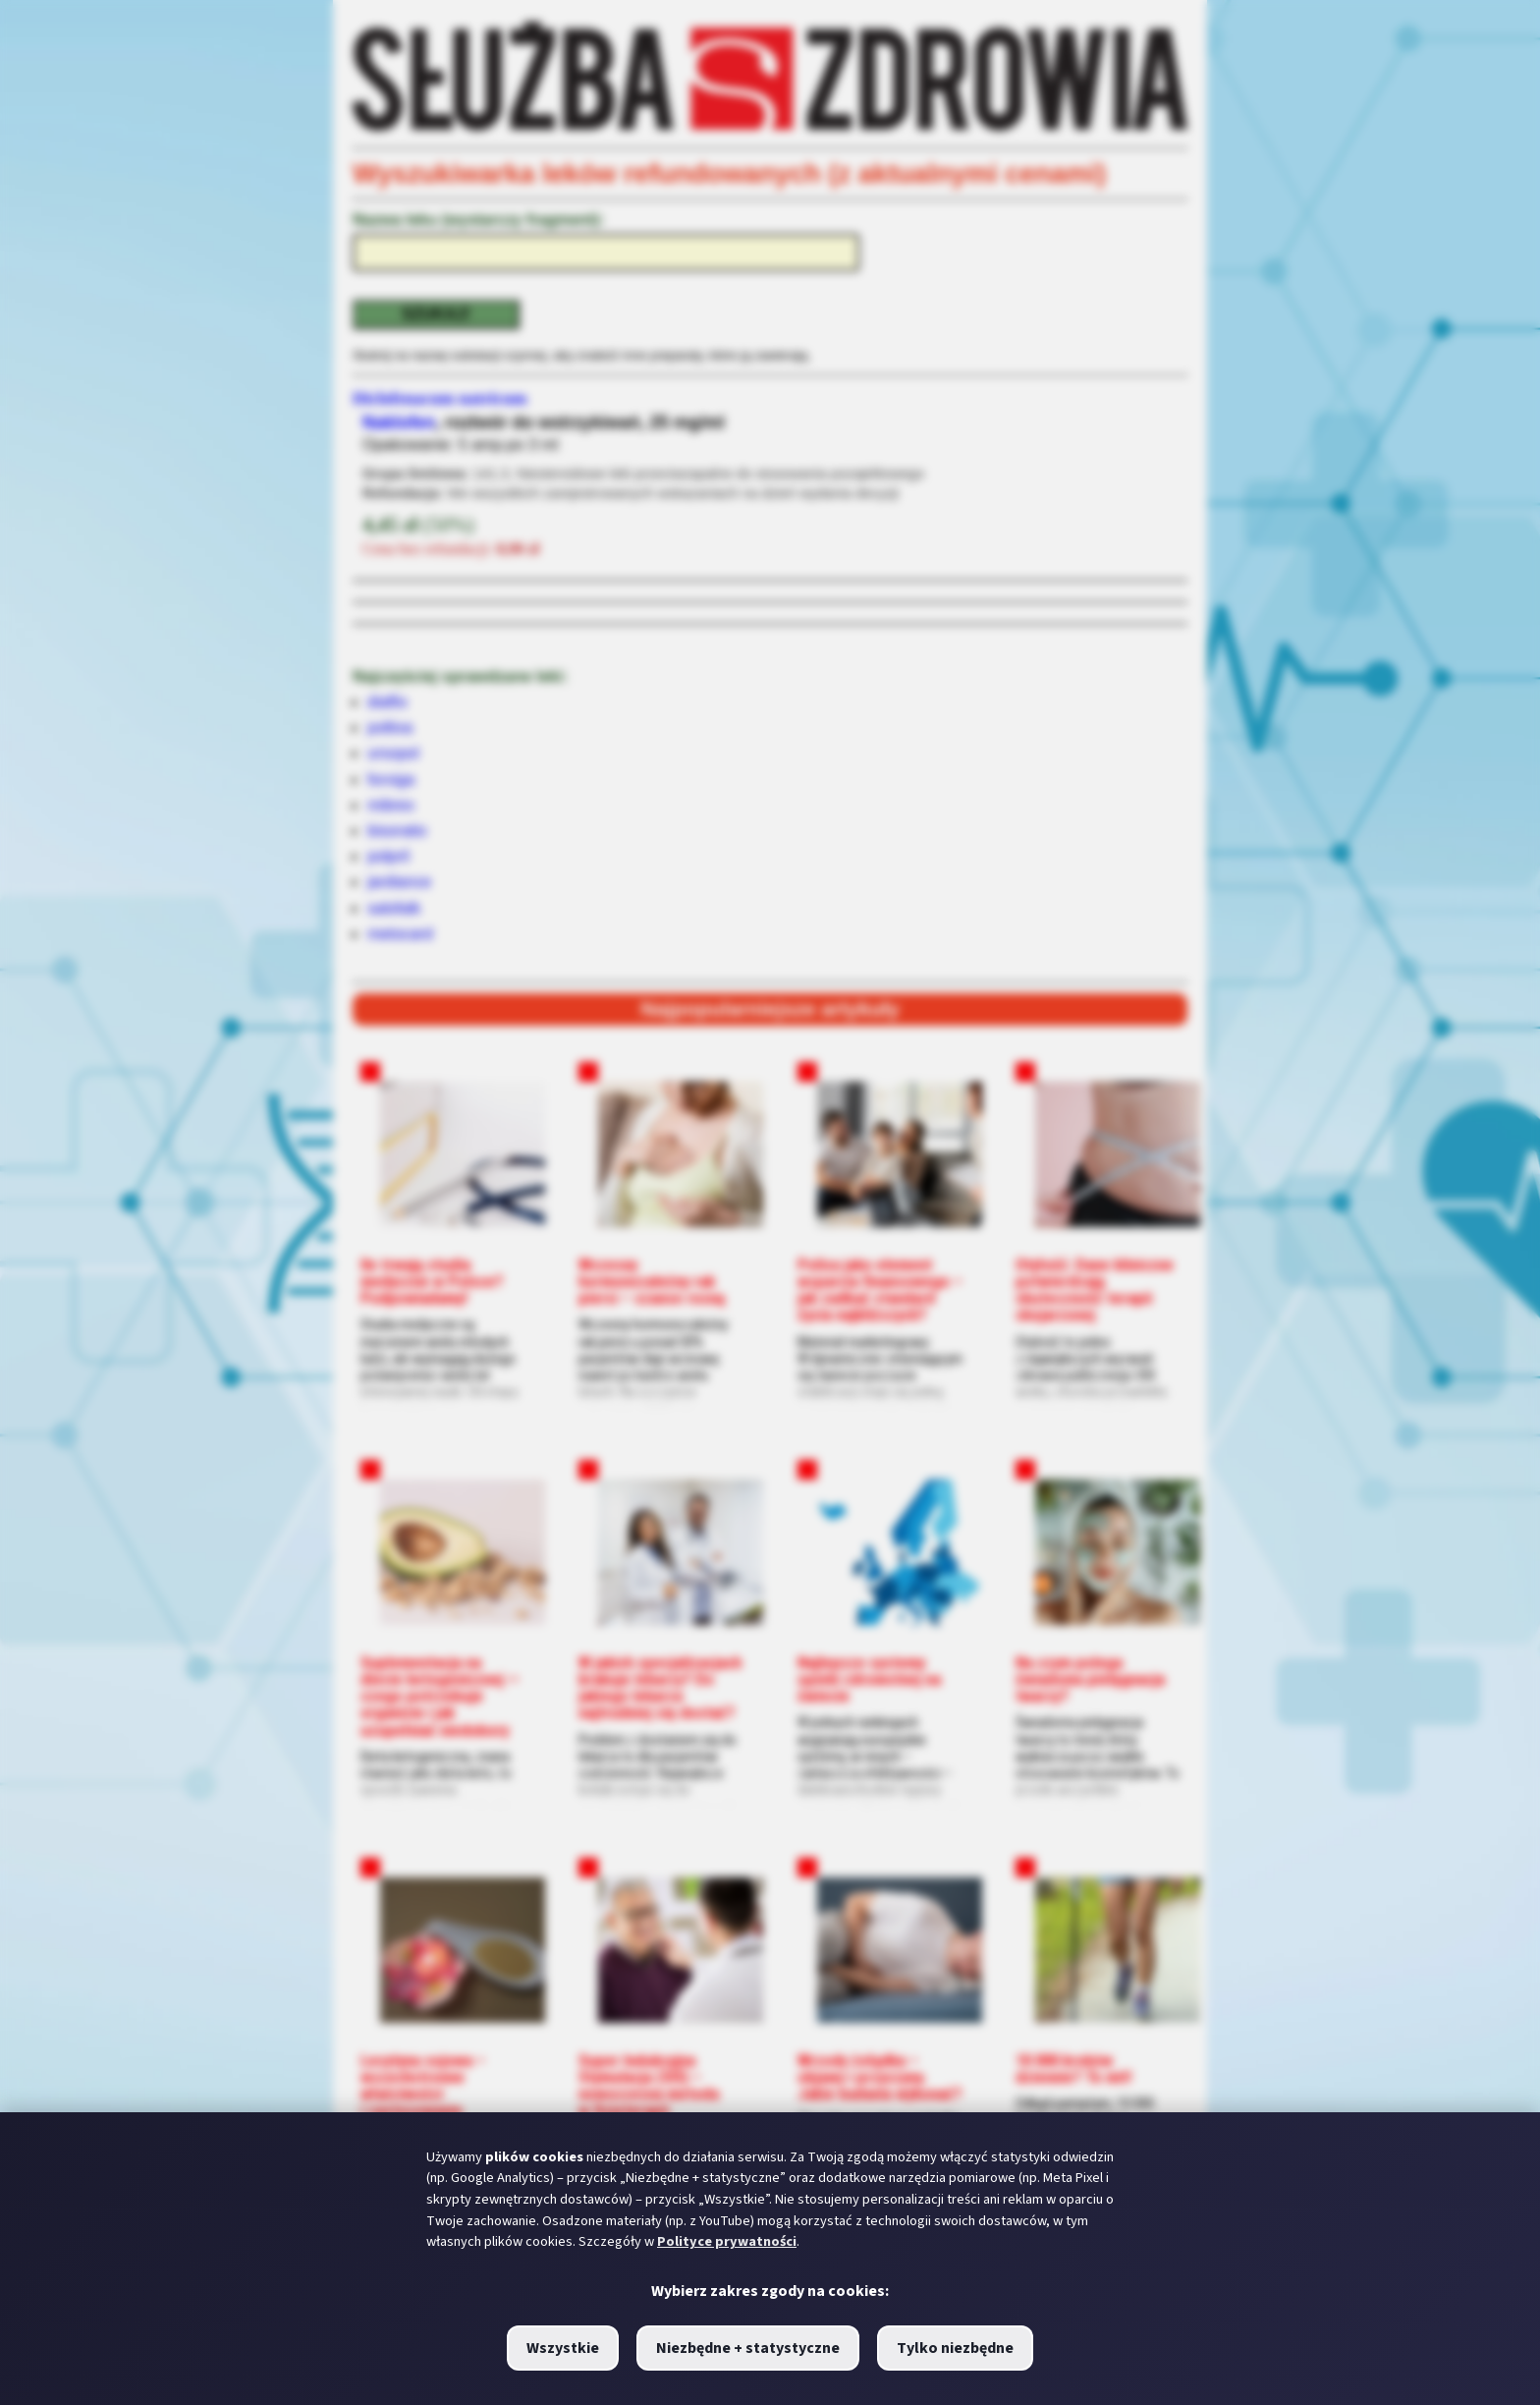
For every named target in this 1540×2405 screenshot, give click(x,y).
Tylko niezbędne (955, 2348)
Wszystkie (562, 2348)
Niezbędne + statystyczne (748, 2348)
